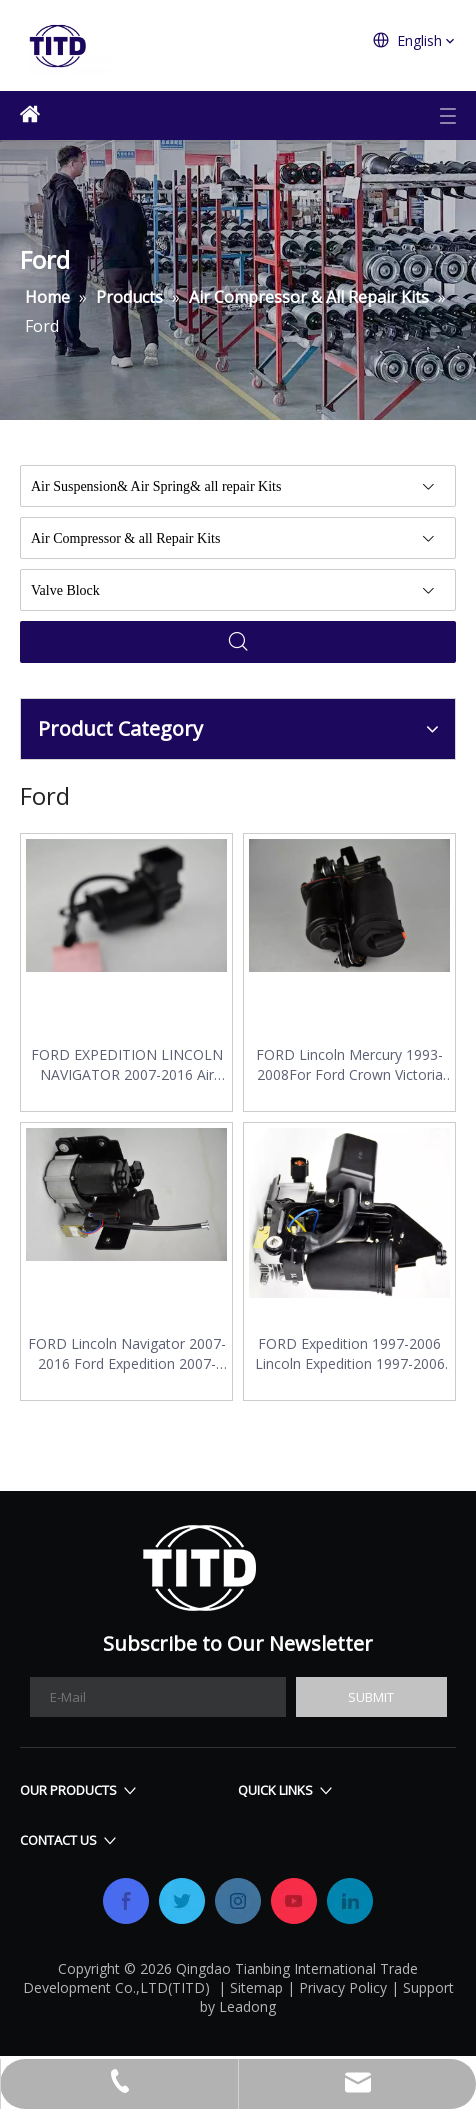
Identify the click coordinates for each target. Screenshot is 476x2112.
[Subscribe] (371, 1697)
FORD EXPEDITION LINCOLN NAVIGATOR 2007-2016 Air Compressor (127, 1065)
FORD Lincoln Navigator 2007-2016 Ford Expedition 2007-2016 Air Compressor (127, 1354)
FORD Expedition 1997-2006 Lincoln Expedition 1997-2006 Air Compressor (350, 1354)
